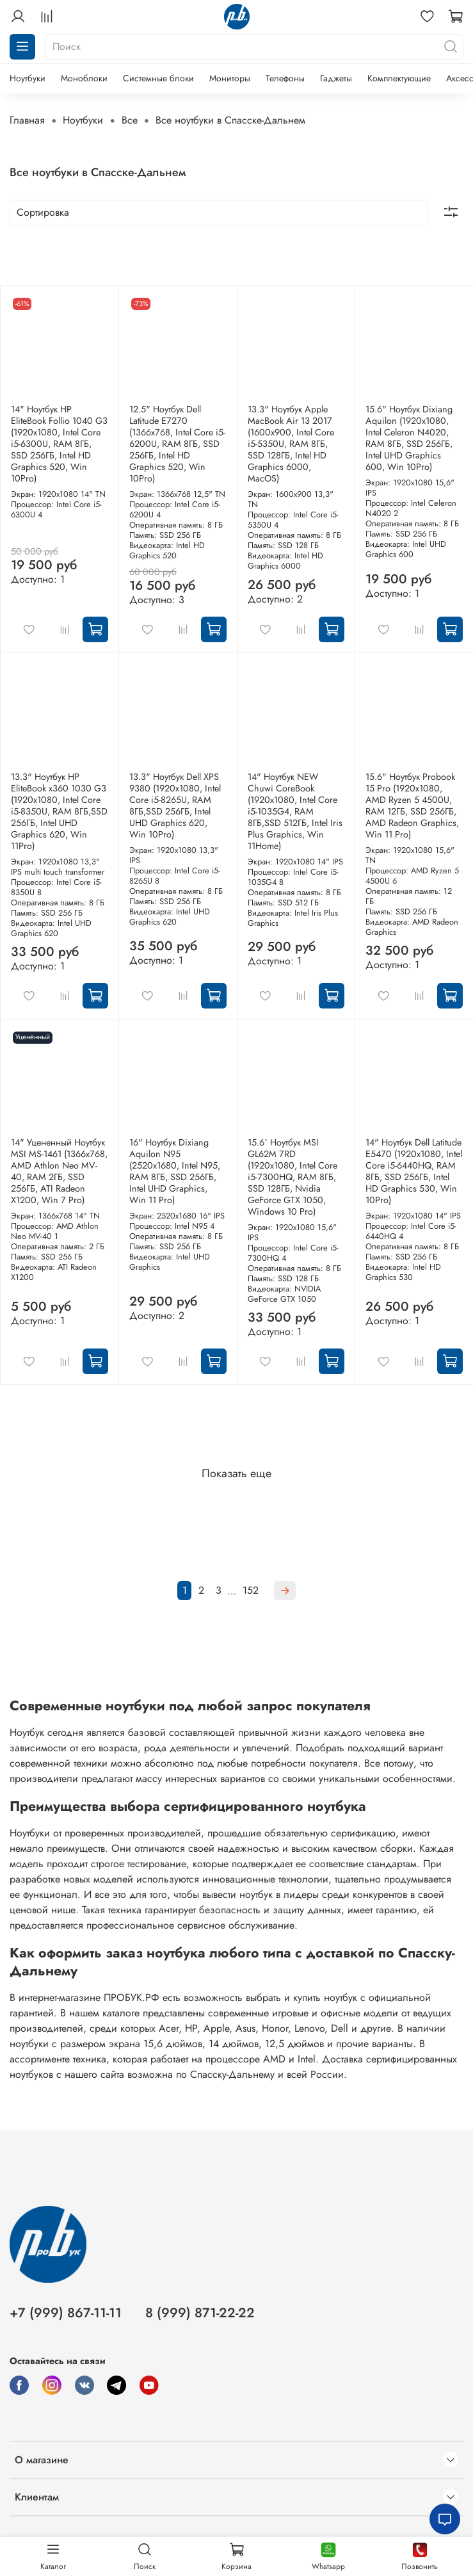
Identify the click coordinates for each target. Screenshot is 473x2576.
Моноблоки (84, 78)
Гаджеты (336, 78)
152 (251, 1590)
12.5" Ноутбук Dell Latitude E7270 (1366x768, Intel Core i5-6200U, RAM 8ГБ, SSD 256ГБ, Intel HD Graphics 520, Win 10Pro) (177, 444)
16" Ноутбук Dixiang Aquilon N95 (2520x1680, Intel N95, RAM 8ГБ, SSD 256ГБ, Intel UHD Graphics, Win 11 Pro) (174, 1171)
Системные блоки (158, 78)
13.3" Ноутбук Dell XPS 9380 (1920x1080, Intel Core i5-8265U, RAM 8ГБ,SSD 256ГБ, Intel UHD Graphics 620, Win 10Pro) (175, 805)
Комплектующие (399, 78)
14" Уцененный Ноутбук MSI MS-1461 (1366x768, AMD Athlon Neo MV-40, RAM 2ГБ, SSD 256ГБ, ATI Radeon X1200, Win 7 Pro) (59, 1171)
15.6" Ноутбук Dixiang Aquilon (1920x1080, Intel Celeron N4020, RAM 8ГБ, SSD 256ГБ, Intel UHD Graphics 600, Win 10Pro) (409, 438)
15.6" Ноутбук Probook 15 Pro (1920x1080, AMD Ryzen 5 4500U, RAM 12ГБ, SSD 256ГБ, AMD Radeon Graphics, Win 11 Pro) (412, 805)
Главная (27, 120)
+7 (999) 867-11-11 (66, 2312)
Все (130, 120)
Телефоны (285, 78)
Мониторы (229, 78)
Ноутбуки (27, 78)
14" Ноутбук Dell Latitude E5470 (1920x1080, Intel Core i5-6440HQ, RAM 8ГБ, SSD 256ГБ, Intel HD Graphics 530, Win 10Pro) (413, 1171)
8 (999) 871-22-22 (200, 2312)
